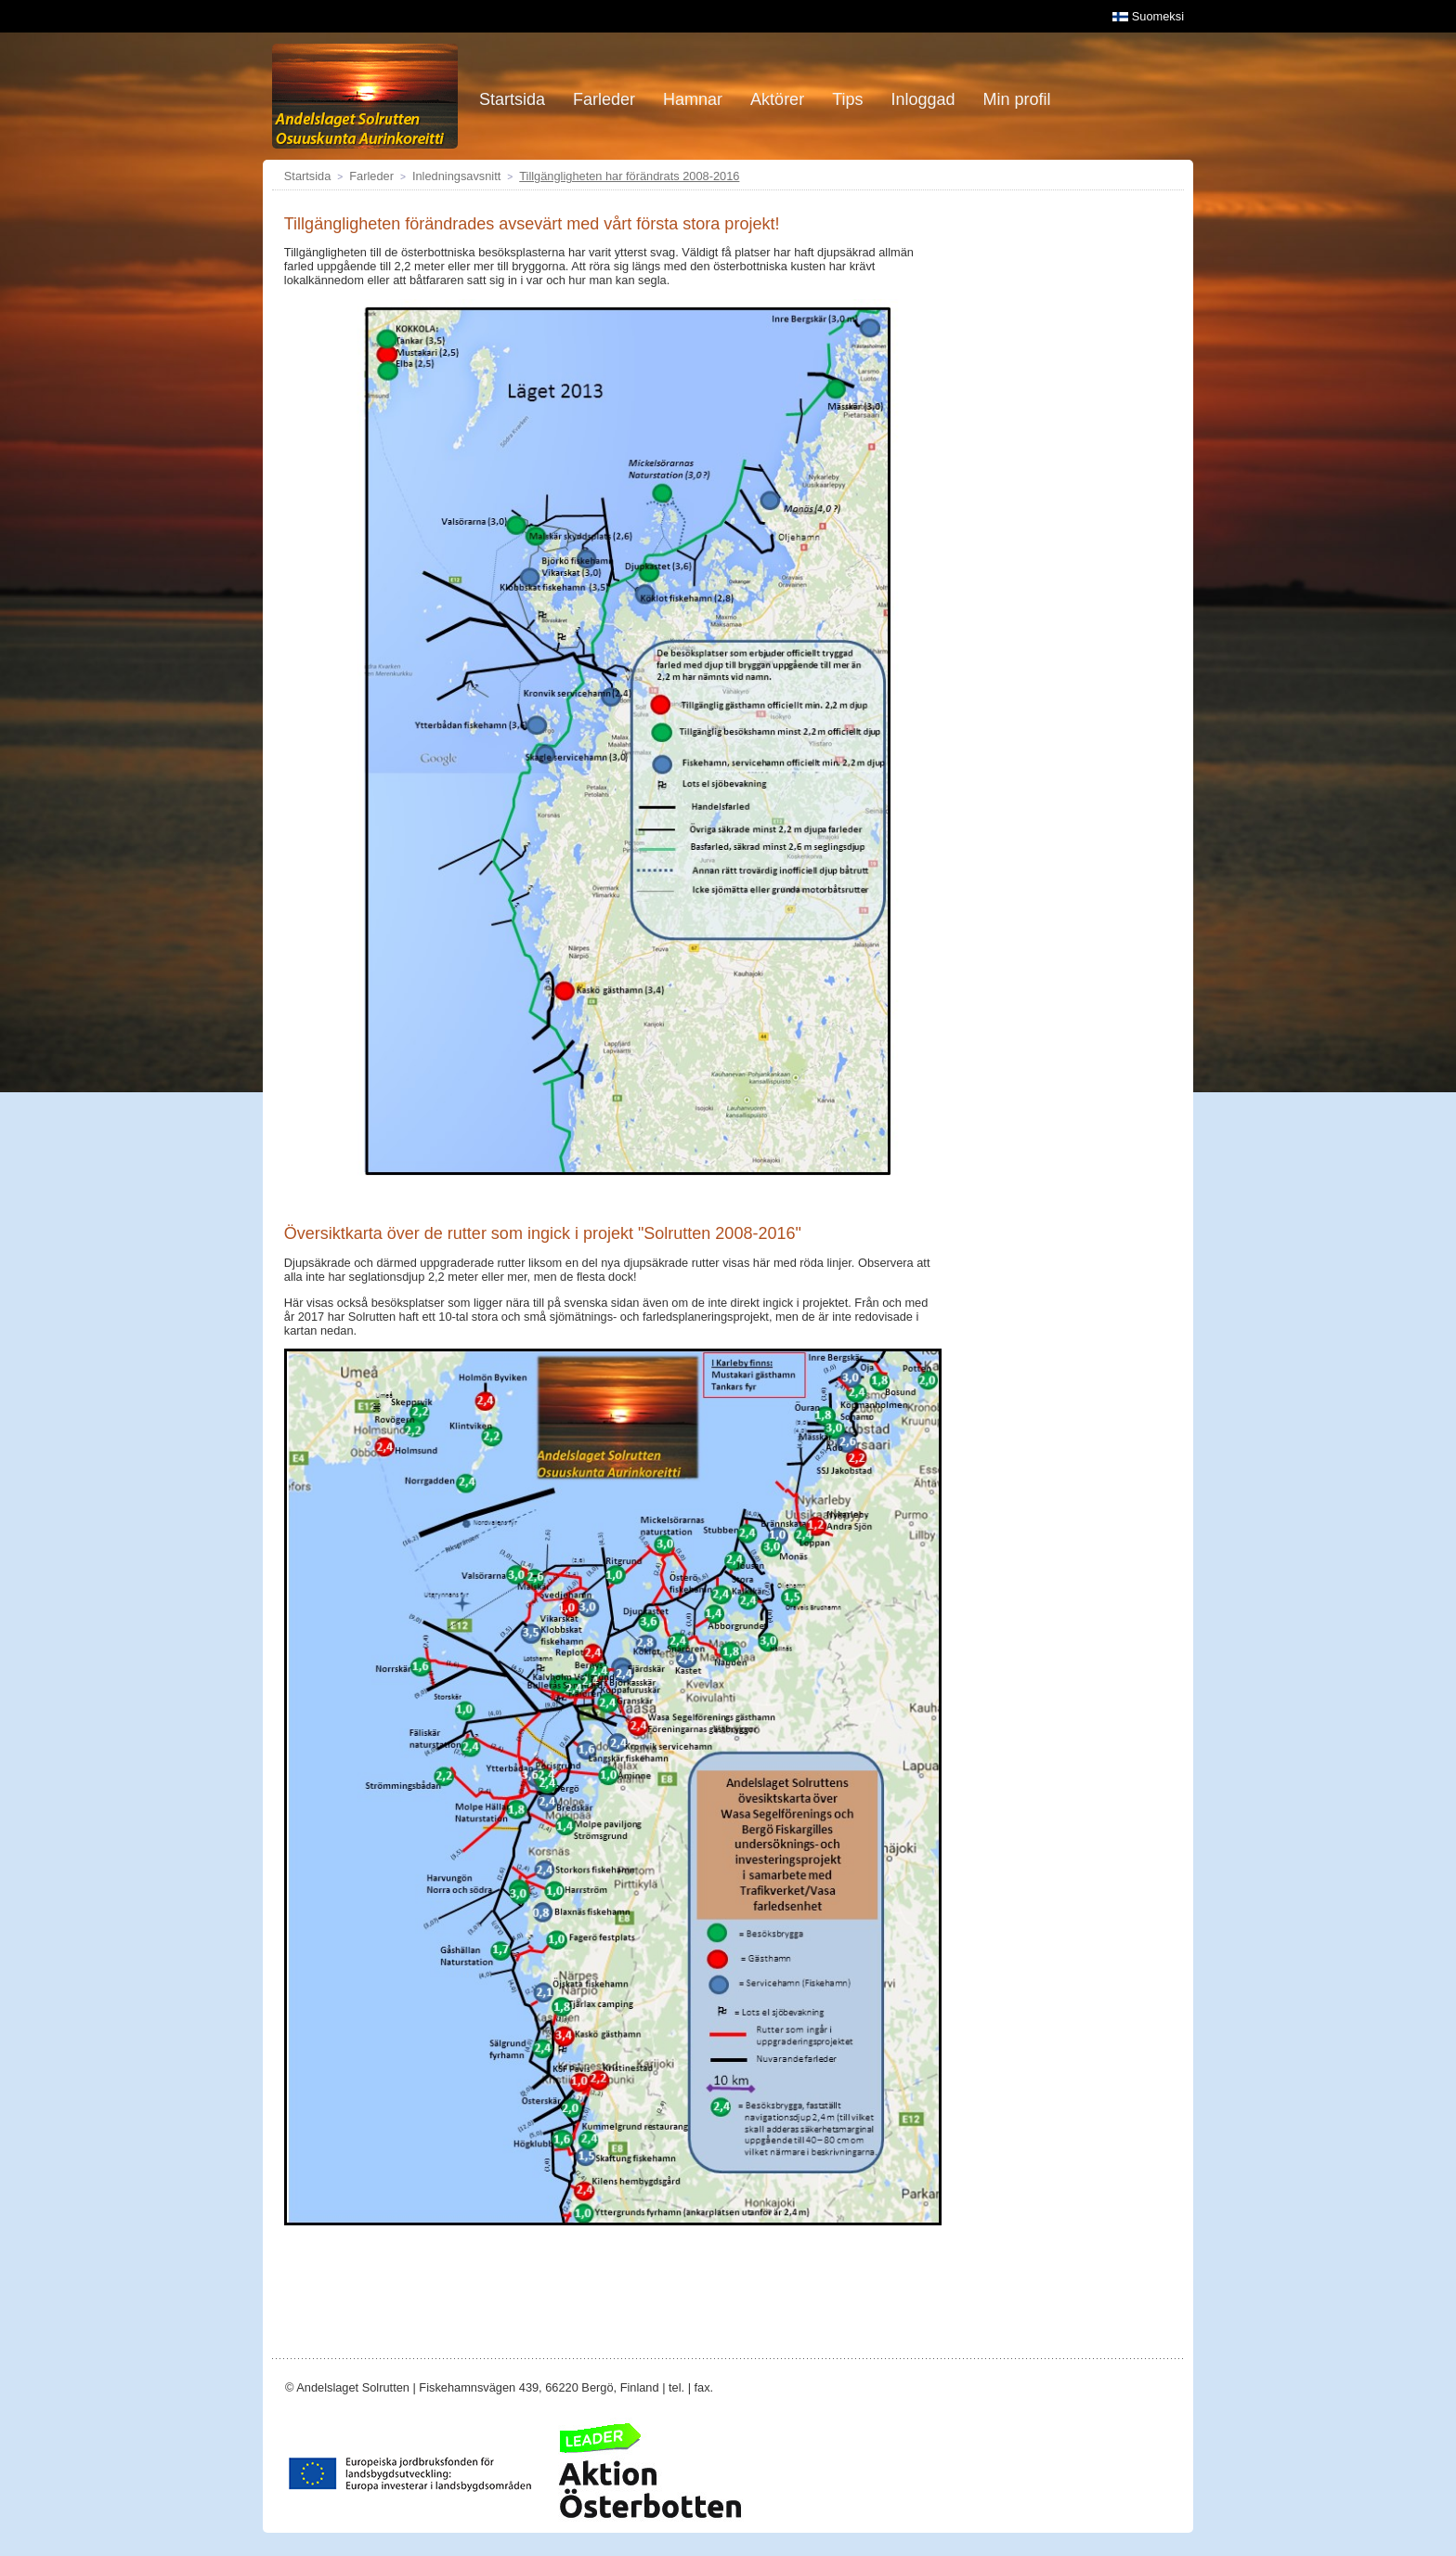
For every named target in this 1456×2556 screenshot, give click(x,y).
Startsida (308, 176)
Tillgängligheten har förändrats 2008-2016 (629, 176)
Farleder (371, 176)
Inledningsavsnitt (456, 176)
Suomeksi (1148, 16)
